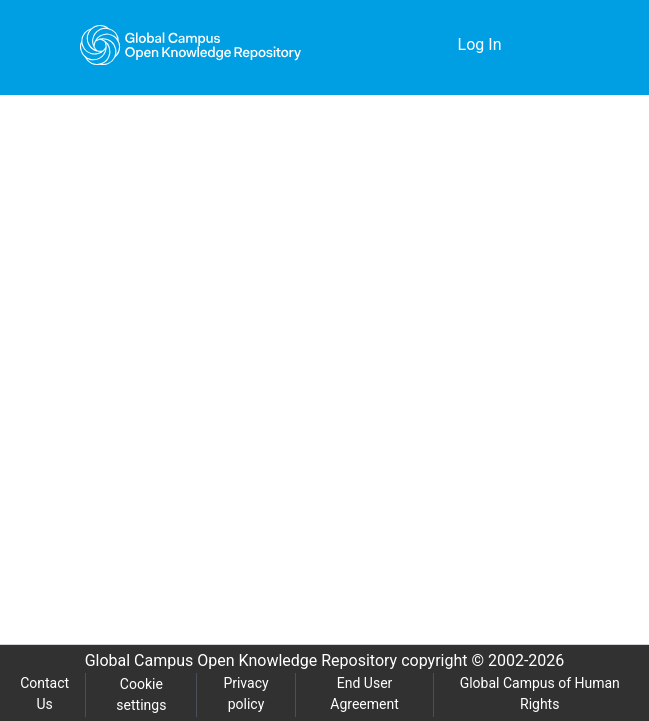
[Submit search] (411, 45)
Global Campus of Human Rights (540, 694)
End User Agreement (364, 694)
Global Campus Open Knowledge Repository (236, 661)
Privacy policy (244, 694)
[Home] (191, 45)
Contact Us (45, 694)
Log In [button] (481, 45)
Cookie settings (141, 695)
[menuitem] (440, 45)
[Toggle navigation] (552, 45)
